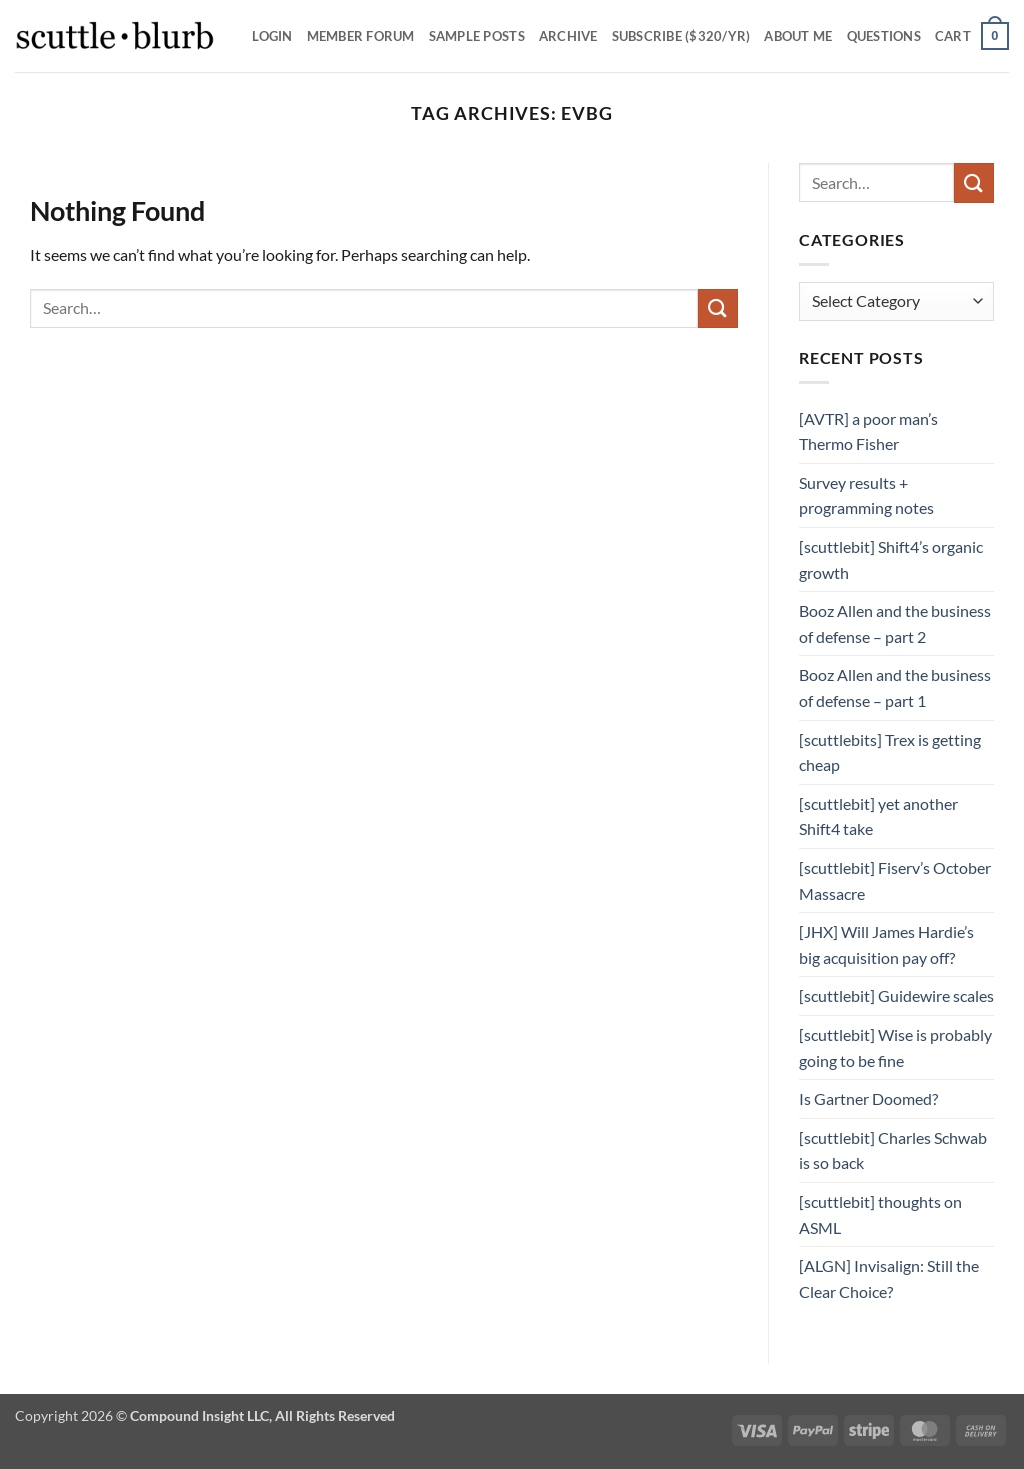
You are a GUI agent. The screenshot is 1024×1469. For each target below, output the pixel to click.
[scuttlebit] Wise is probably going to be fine (895, 1047)
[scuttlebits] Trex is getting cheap (890, 752)
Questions (884, 36)
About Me (798, 36)
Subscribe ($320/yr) (681, 36)
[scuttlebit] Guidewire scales (896, 995)
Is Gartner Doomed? (868, 1098)
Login (272, 36)
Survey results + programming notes (866, 495)
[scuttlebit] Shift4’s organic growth (891, 559)
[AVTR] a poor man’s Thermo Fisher (868, 431)
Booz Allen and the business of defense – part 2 (895, 623)
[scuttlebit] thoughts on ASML (880, 1214)
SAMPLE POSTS (477, 36)
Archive (568, 36)
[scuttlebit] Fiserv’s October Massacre (895, 880)
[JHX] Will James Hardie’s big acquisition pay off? (886, 944)
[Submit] (718, 308)
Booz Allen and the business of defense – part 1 (895, 687)
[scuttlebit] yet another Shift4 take (878, 816)
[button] (972, 36)
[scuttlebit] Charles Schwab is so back (893, 1150)
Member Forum (361, 36)
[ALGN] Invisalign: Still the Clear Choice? (889, 1278)
